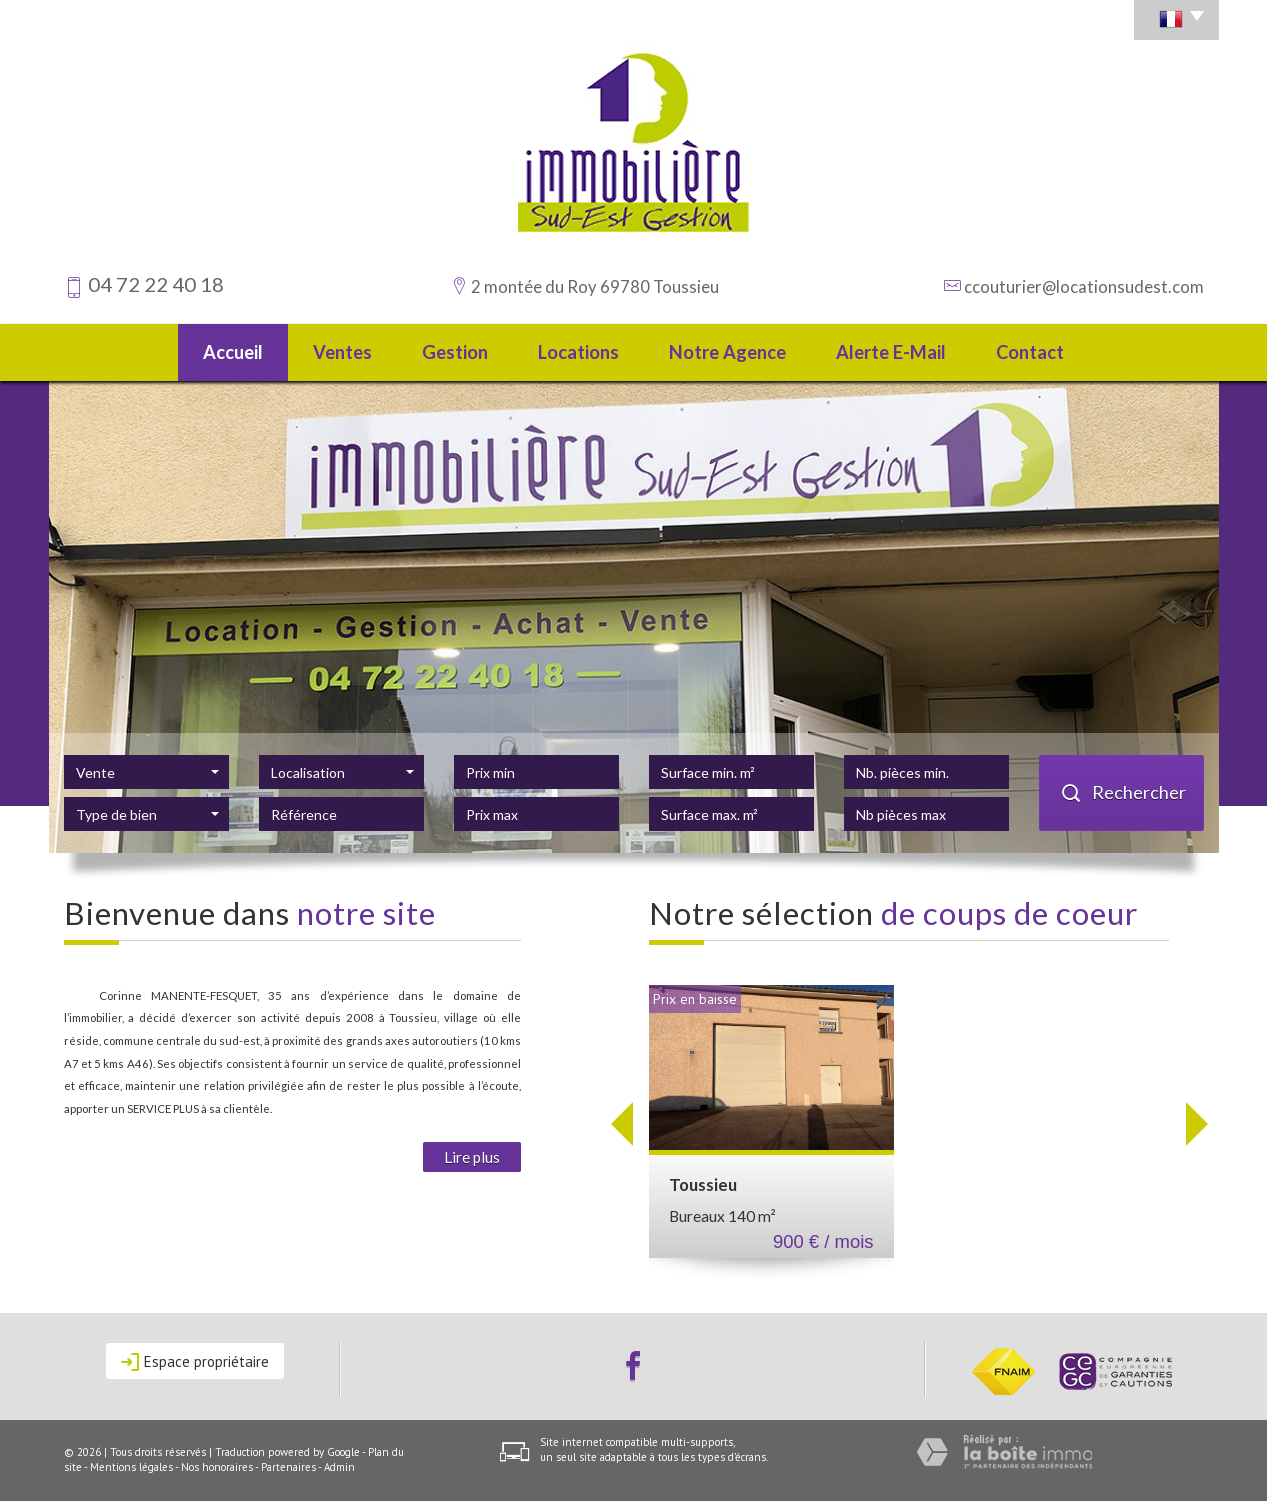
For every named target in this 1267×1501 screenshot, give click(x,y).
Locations (578, 352)
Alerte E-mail (891, 352)
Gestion (455, 352)
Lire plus (472, 1157)
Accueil (233, 352)
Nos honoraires (217, 1467)
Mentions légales (131, 1467)
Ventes (342, 352)
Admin (339, 1467)
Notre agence (727, 352)
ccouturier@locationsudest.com (1084, 286)
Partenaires (288, 1467)
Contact (1030, 352)
